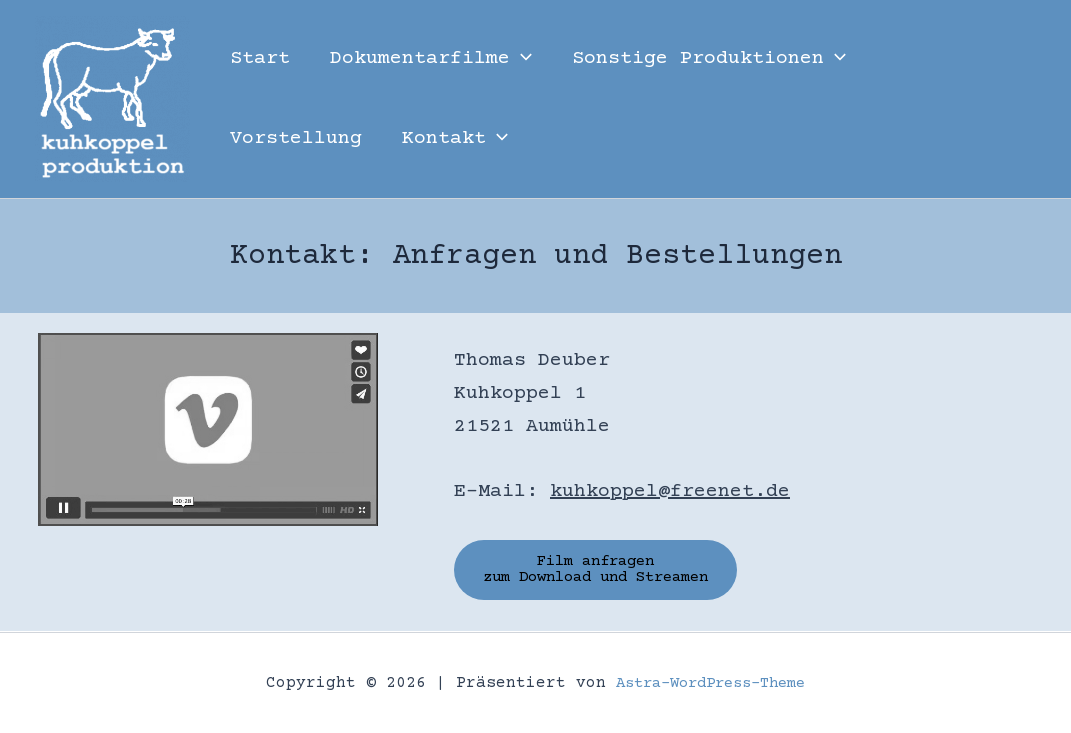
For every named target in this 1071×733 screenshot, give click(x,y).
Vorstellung (296, 138)
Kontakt (455, 139)
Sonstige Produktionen (709, 59)
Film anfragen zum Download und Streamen (609, 571)
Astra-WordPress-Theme (711, 683)
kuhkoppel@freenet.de (670, 491)
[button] (521, 59)
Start (260, 58)
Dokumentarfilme (431, 59)
